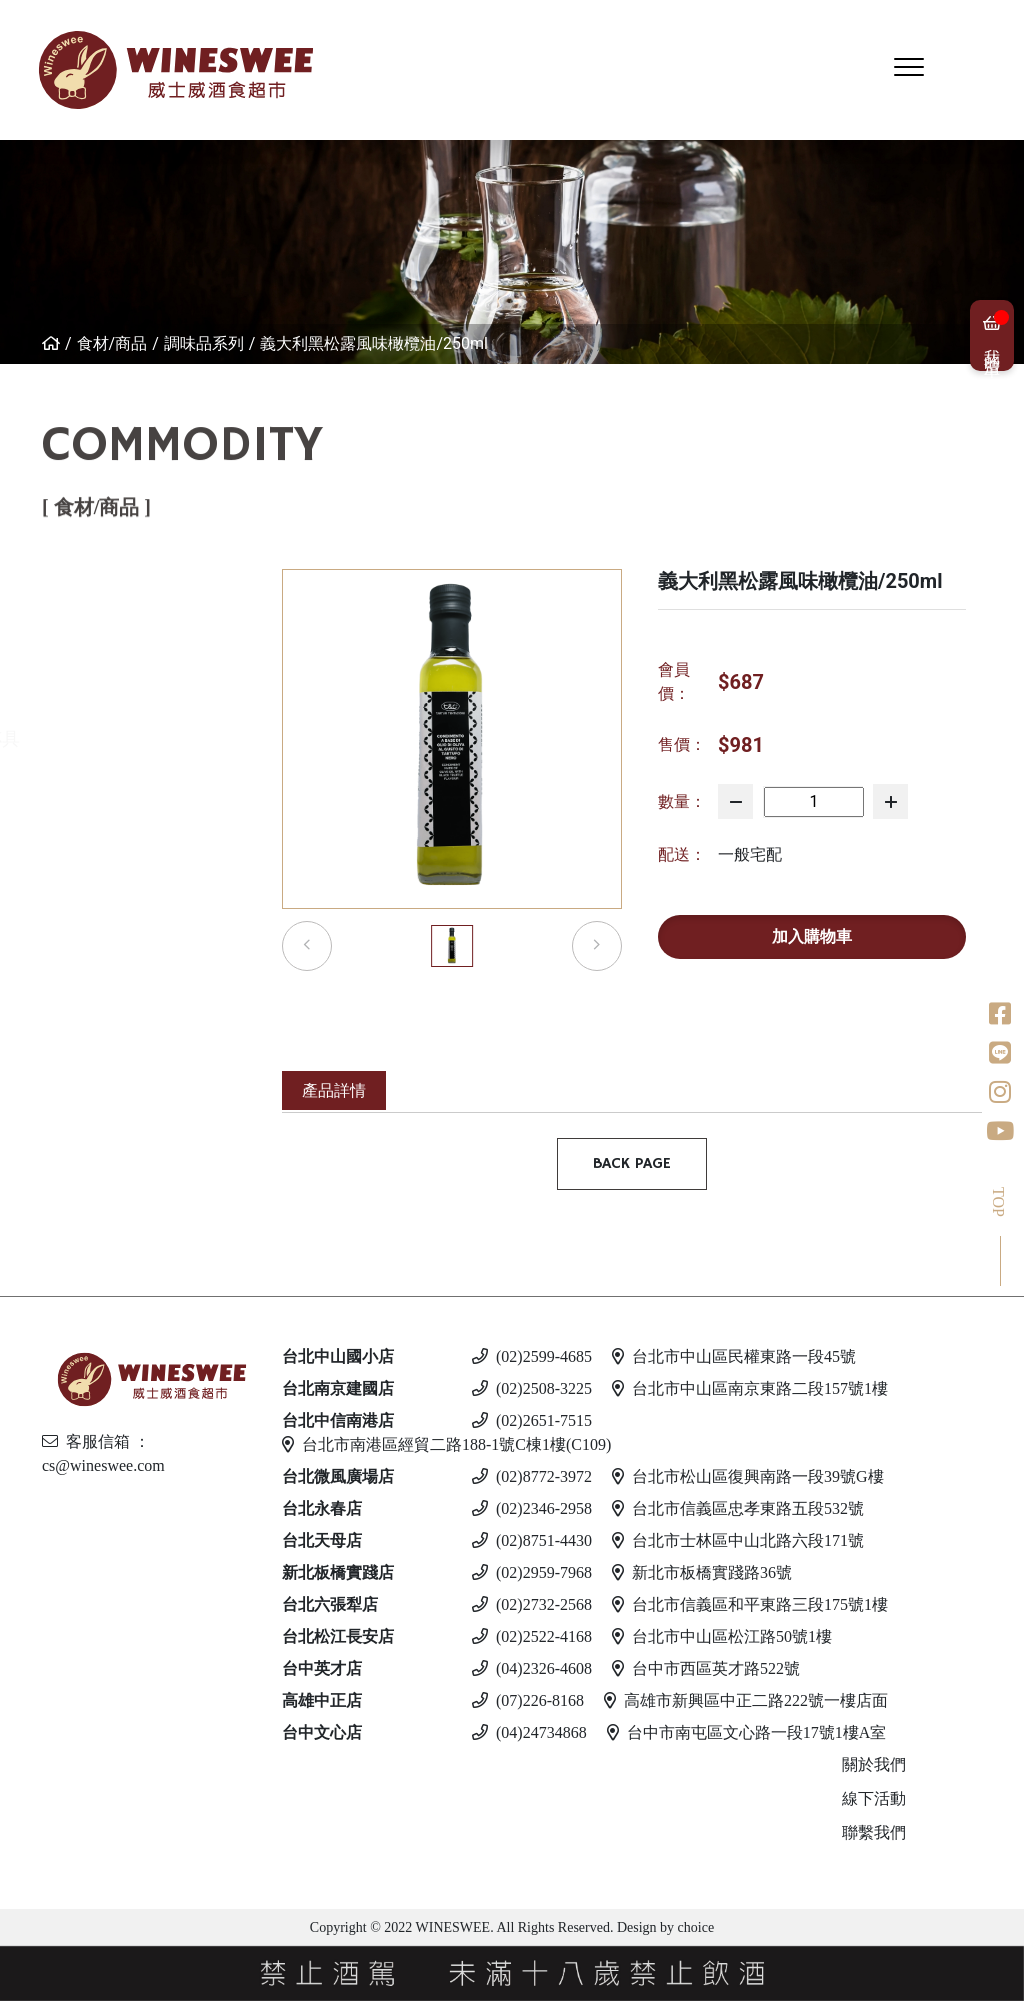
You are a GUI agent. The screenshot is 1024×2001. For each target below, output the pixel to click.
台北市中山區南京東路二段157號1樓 (750, 1388)
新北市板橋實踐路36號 (702, 1572)
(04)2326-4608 (532, 1668)
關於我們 (874, 1764)
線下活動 (874, 1798)
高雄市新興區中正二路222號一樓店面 (746, 1700)
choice (694, 1927)
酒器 (33, 790)
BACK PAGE (632, 1164)
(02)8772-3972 (532, 1476)
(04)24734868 (529, 1732)
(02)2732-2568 (532, 1604)
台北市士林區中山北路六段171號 (738, 1540)
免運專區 (51, 582)
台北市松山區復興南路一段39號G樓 (748, 1476)
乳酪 (33, 686)
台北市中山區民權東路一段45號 (734, 1356)
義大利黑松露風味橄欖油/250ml (374, 343)
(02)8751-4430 (532, 1540)
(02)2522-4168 (532, 1636)
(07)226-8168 (528, 1700)
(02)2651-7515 (532, 1420)
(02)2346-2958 (532, 1508)
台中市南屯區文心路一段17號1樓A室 (747, 1732)
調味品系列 (204, 343)
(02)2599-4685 (532, 1356)
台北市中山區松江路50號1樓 (722, 1636)
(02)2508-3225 (532, 1388)
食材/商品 (112, 343)
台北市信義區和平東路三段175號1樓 (750, 1604)
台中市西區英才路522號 (706, 1668)
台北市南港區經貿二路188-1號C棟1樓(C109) (446, 1444)
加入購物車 (812, 936)
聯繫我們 (874, 1832)
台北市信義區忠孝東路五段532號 (738, 1508)
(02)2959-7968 (532, 1572)
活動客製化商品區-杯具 (107, 738)
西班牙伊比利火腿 (87, 634)
